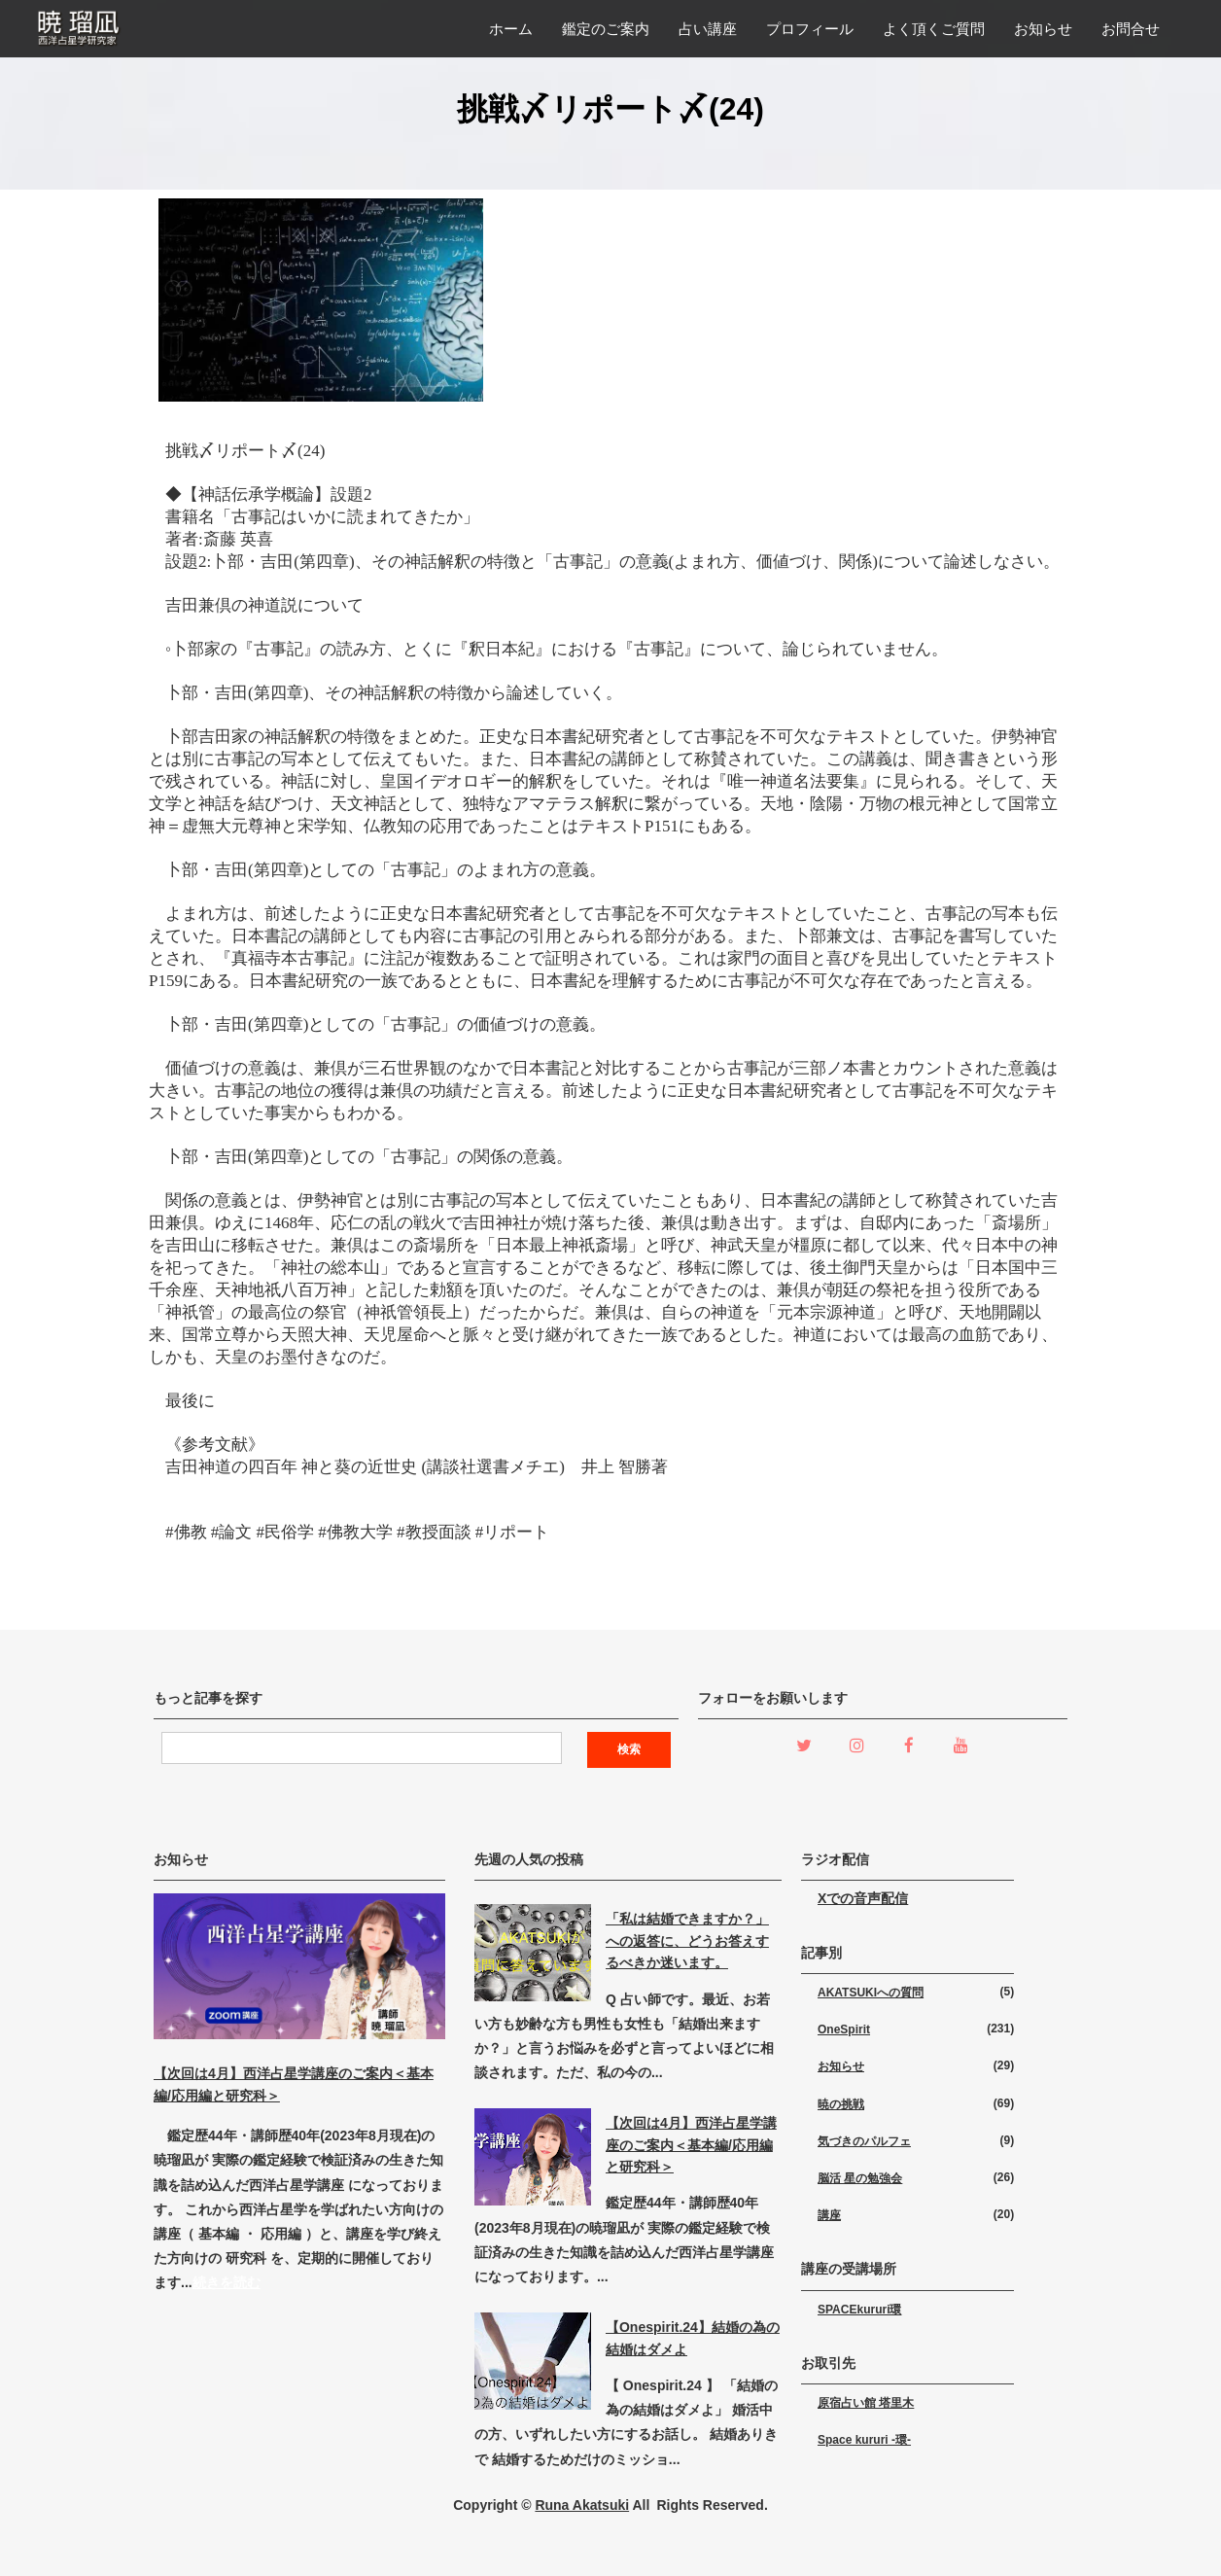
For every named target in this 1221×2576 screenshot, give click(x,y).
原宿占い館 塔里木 (866, 2403)
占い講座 (708, 28)
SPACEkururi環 (859, 2309)
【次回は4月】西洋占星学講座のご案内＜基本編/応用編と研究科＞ (691, 2144)
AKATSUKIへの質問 (871, 1992)
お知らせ (1043, 28)
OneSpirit (844, 2029)
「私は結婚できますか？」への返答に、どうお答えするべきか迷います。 (687, 1940)
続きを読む (226, 2282)
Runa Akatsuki (582, 2505)
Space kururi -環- (864, 2440)
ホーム (511, 28)
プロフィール (810, 28)
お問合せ (1130, 28)
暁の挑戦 (841, 2104)
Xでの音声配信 (863, 1898)
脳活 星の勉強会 (860, 2178)
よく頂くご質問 (934, 28)
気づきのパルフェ (864, 2141)
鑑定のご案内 (605, 28)
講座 (829, 2215)
